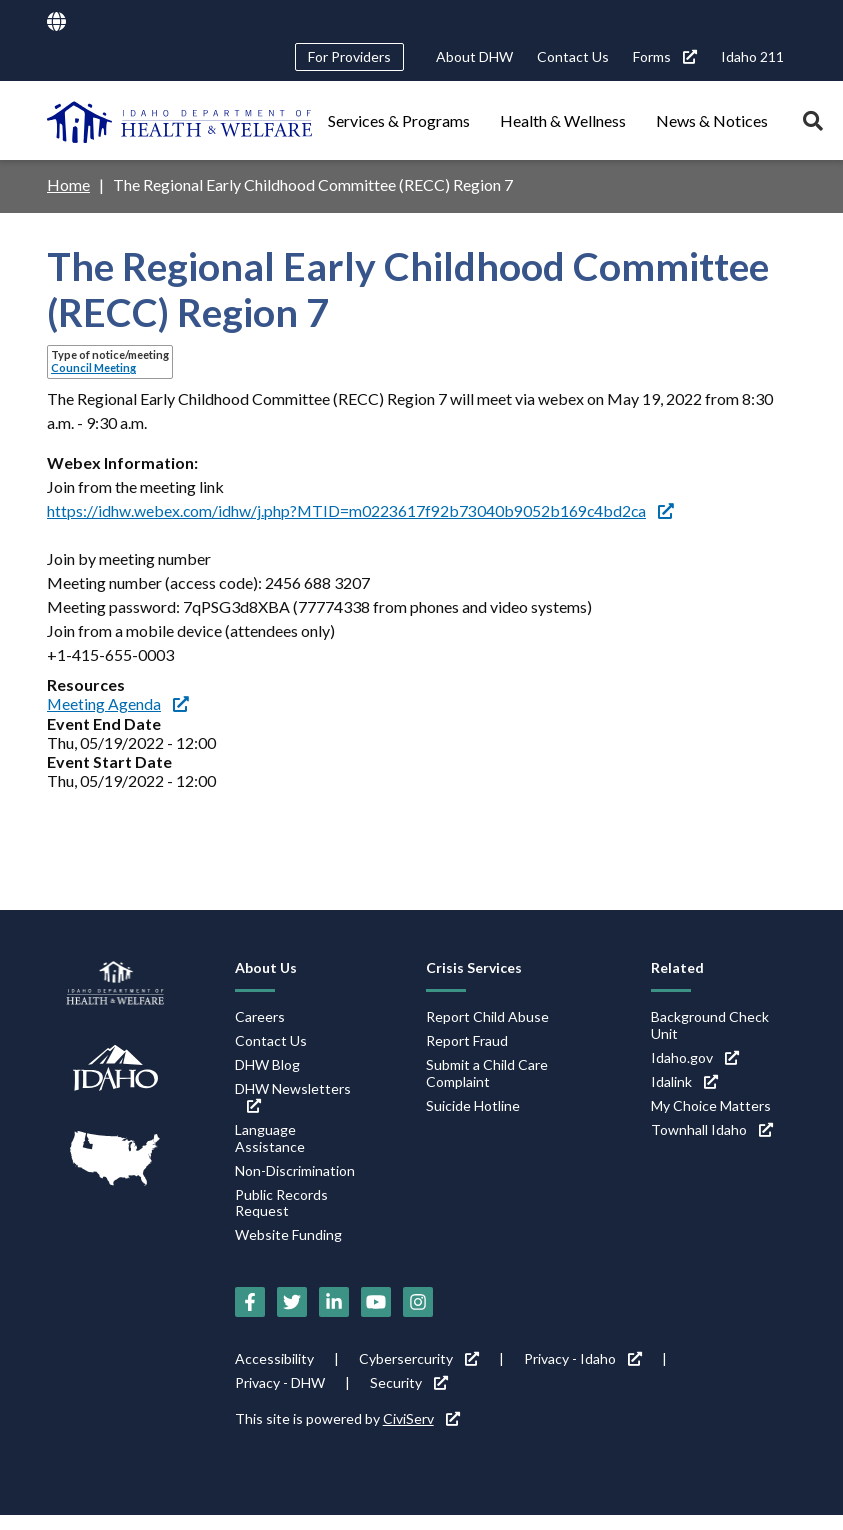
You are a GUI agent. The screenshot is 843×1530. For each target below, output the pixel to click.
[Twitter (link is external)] (292, 1300)
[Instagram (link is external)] (418, 1300)
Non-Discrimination (295, 1168)
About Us (266, 965)
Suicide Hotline (473, 1103)
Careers (260, 1014)
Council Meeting (93, 367)
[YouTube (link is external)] (376, 1300)
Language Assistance (270, 1136)
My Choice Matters (711, 1103)
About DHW (474, 56)
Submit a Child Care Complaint (487, 1071)
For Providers (349, 56)
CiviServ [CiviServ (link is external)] (421, 1416)
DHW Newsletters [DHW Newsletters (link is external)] (293, 1094)
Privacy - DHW (280, 1380)
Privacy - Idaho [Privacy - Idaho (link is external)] (583, 1356)
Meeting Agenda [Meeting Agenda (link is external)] (118, 702)
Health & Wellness (563, 120)
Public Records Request (281, 1201)
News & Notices (712, 120)
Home (68, 184)
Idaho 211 (752, 56)
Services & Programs (399, 120)
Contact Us (573, 56)
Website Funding (288, 1233)
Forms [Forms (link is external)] (665, 56)
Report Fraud (467, 1038)
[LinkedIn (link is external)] (334, 1300)
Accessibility (274, 1356)
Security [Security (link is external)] (409, 1380)
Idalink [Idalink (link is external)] (684, 1079)
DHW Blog (267, 1062)
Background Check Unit (710, 1023)
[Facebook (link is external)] (250, 1300)
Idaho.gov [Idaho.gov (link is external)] (695, 1055)
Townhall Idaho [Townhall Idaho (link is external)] (712, 1127)
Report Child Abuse (487, 1014)
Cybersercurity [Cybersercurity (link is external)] (419, 1356)
